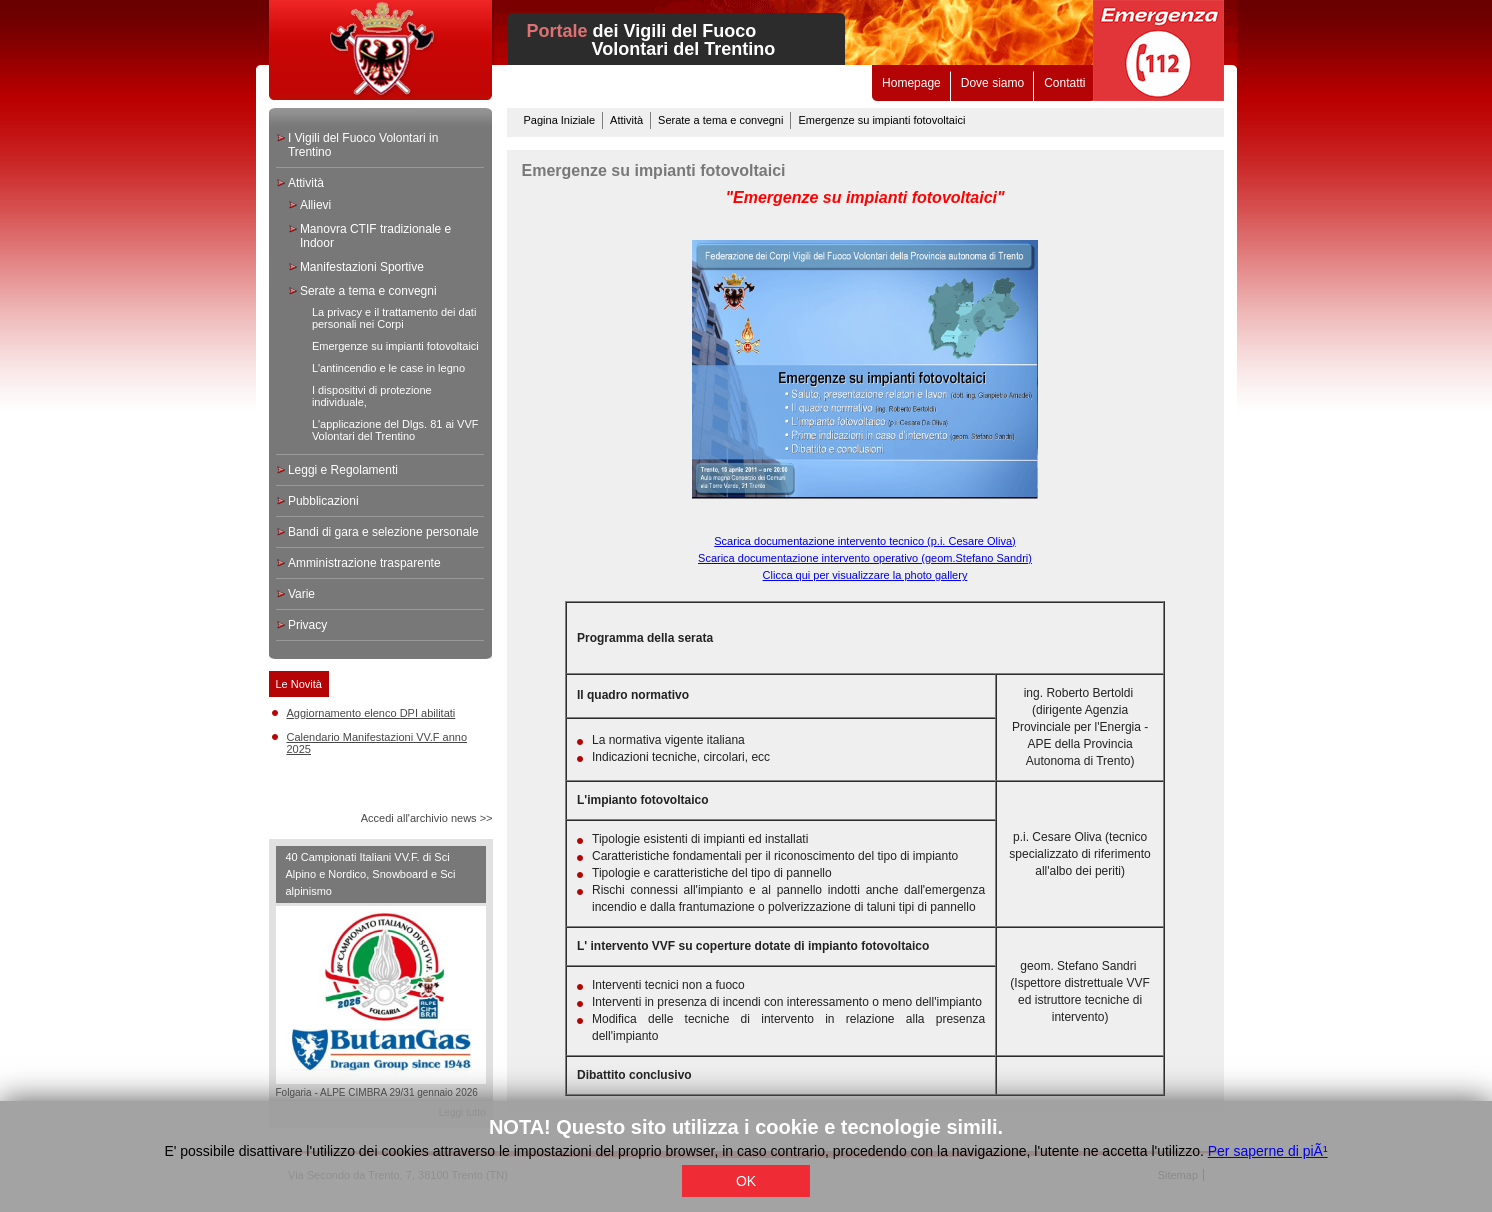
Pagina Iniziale (560, 120)
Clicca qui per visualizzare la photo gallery (865, 575)
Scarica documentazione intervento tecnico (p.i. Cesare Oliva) (864, 541)
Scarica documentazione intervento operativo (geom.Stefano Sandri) (865, 558)
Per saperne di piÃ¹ (1268, 1151)
